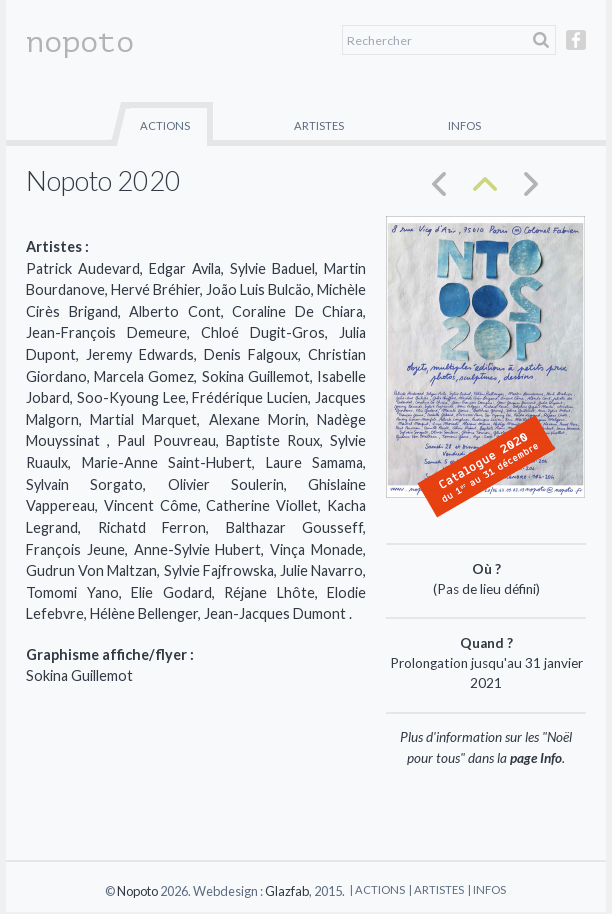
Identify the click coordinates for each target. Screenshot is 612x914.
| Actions (377, 889)
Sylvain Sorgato (84, 484)
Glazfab (287, 891)
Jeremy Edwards (140, 354)
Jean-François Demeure (106, 332)
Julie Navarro (321, 570)
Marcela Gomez (144, 376)
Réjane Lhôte (269, 592)
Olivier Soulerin (226, 484)
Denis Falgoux (251, 354)
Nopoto (137, 891)
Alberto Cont (175, 311)
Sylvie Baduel (272, 268)
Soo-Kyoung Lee (131, 397)
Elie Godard (171, 592)
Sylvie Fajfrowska (219, 570)
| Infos (487, 889)
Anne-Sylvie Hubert (198, 549)
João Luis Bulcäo (258, 289)
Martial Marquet (143, 419)
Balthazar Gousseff (295, 527)
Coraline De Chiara (297, 311)
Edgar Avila (185, 268)
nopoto (80, 42)
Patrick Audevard (83, 268)
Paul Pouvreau (166, 440)
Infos (464, 125)
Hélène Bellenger (144, 613)
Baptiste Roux (273, 440)
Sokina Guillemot (256, 376)
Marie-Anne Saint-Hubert (167, 462)
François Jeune (75, 549)
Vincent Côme (151, 505)
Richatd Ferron (152, 527)
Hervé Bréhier (155, 289)
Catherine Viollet (262, 505)
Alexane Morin (257, 419)
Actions (165, 125)
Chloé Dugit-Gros (263, 332)
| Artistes (436, 889)
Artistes (319, 125)
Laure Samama (315, 462)
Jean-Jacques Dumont (276, 613)
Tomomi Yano (72, 592)
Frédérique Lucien (250, 397)
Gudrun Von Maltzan (91, 570)
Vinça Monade (316, 549)
